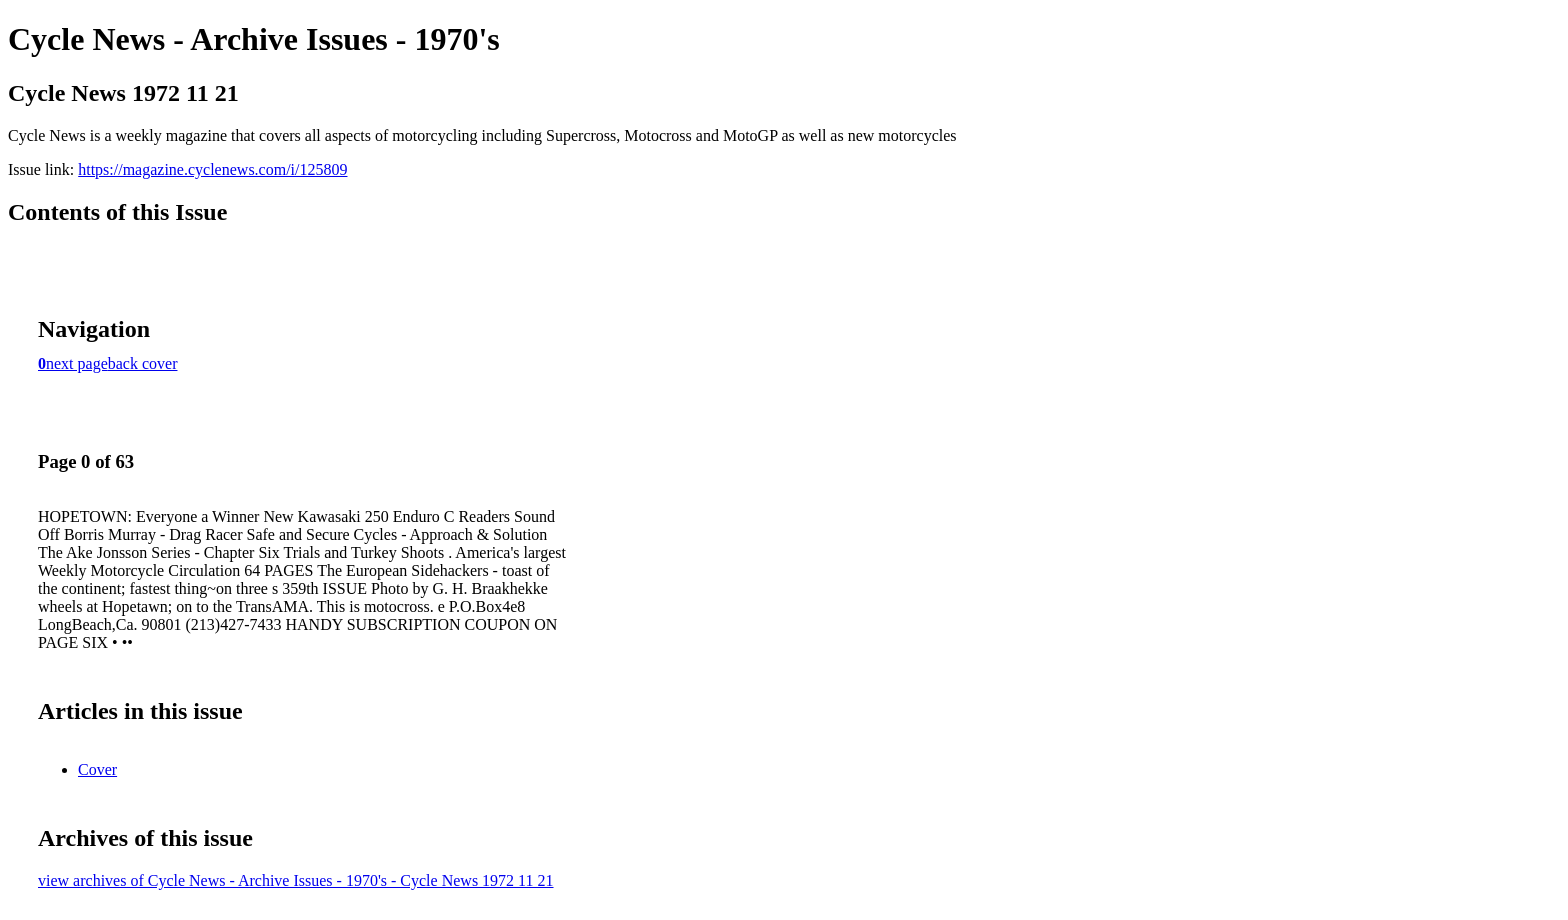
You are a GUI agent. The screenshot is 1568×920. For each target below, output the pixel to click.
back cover (143, 363)
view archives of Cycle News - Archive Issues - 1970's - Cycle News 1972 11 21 (296, 880)
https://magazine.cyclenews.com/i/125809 (212, 169)
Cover (97, 769)
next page (77, 363)
